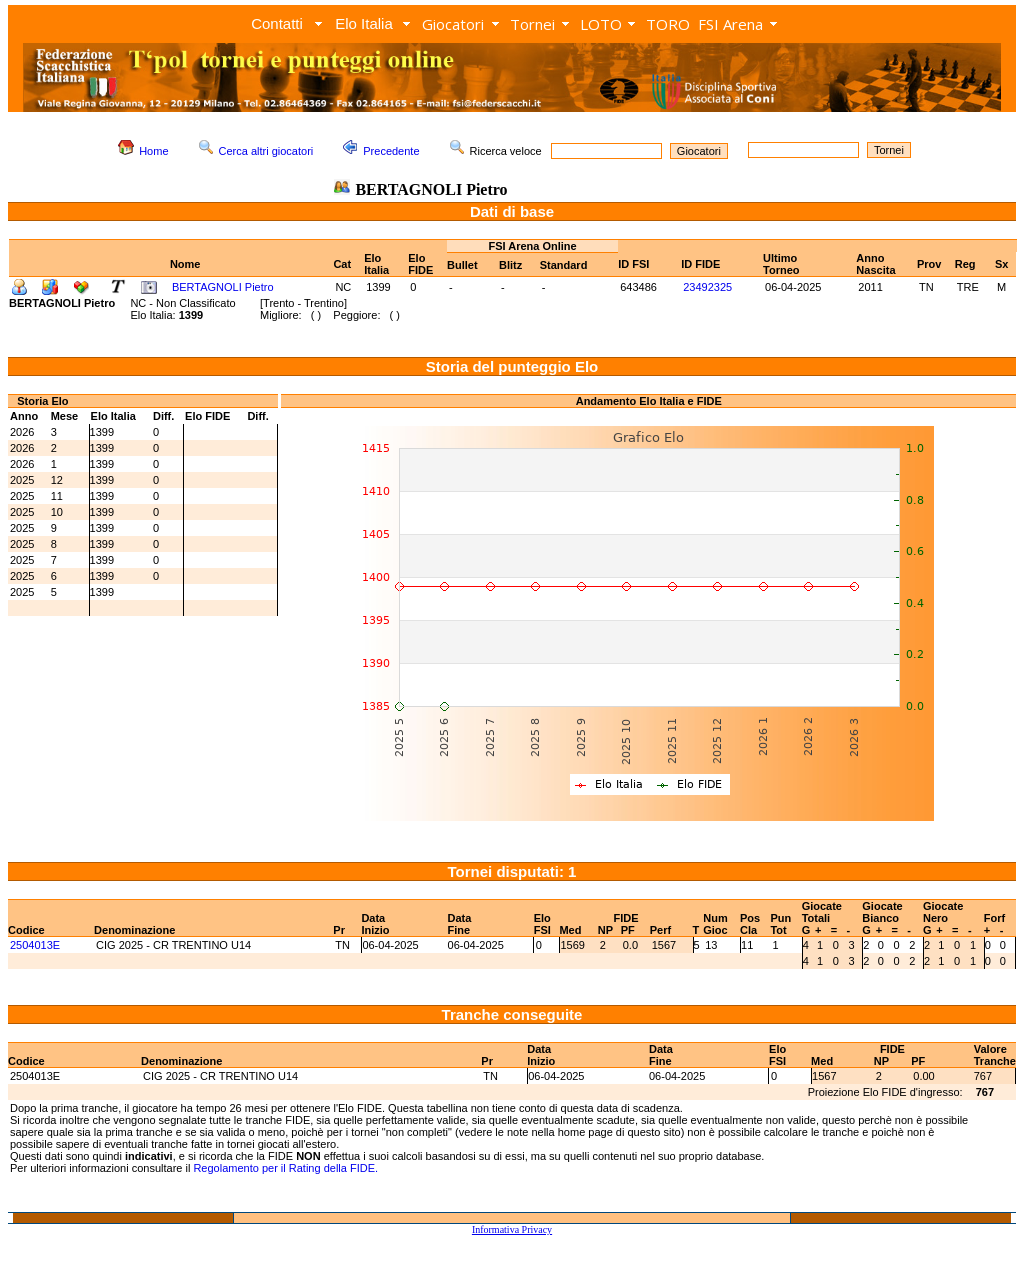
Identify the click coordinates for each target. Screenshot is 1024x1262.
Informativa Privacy (512, 1229)
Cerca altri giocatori (266, 151)
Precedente (391, 151)
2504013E (35, 945)
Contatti (277, 23)
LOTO (601, 24)
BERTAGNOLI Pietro (223, 287)
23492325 (707, 287)
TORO (668, 24)
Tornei (532, 24)
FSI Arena (730, 24)
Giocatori (453, 24)
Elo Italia (364, 23)
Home (153, 151)
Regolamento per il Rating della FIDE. (285, 1168)
